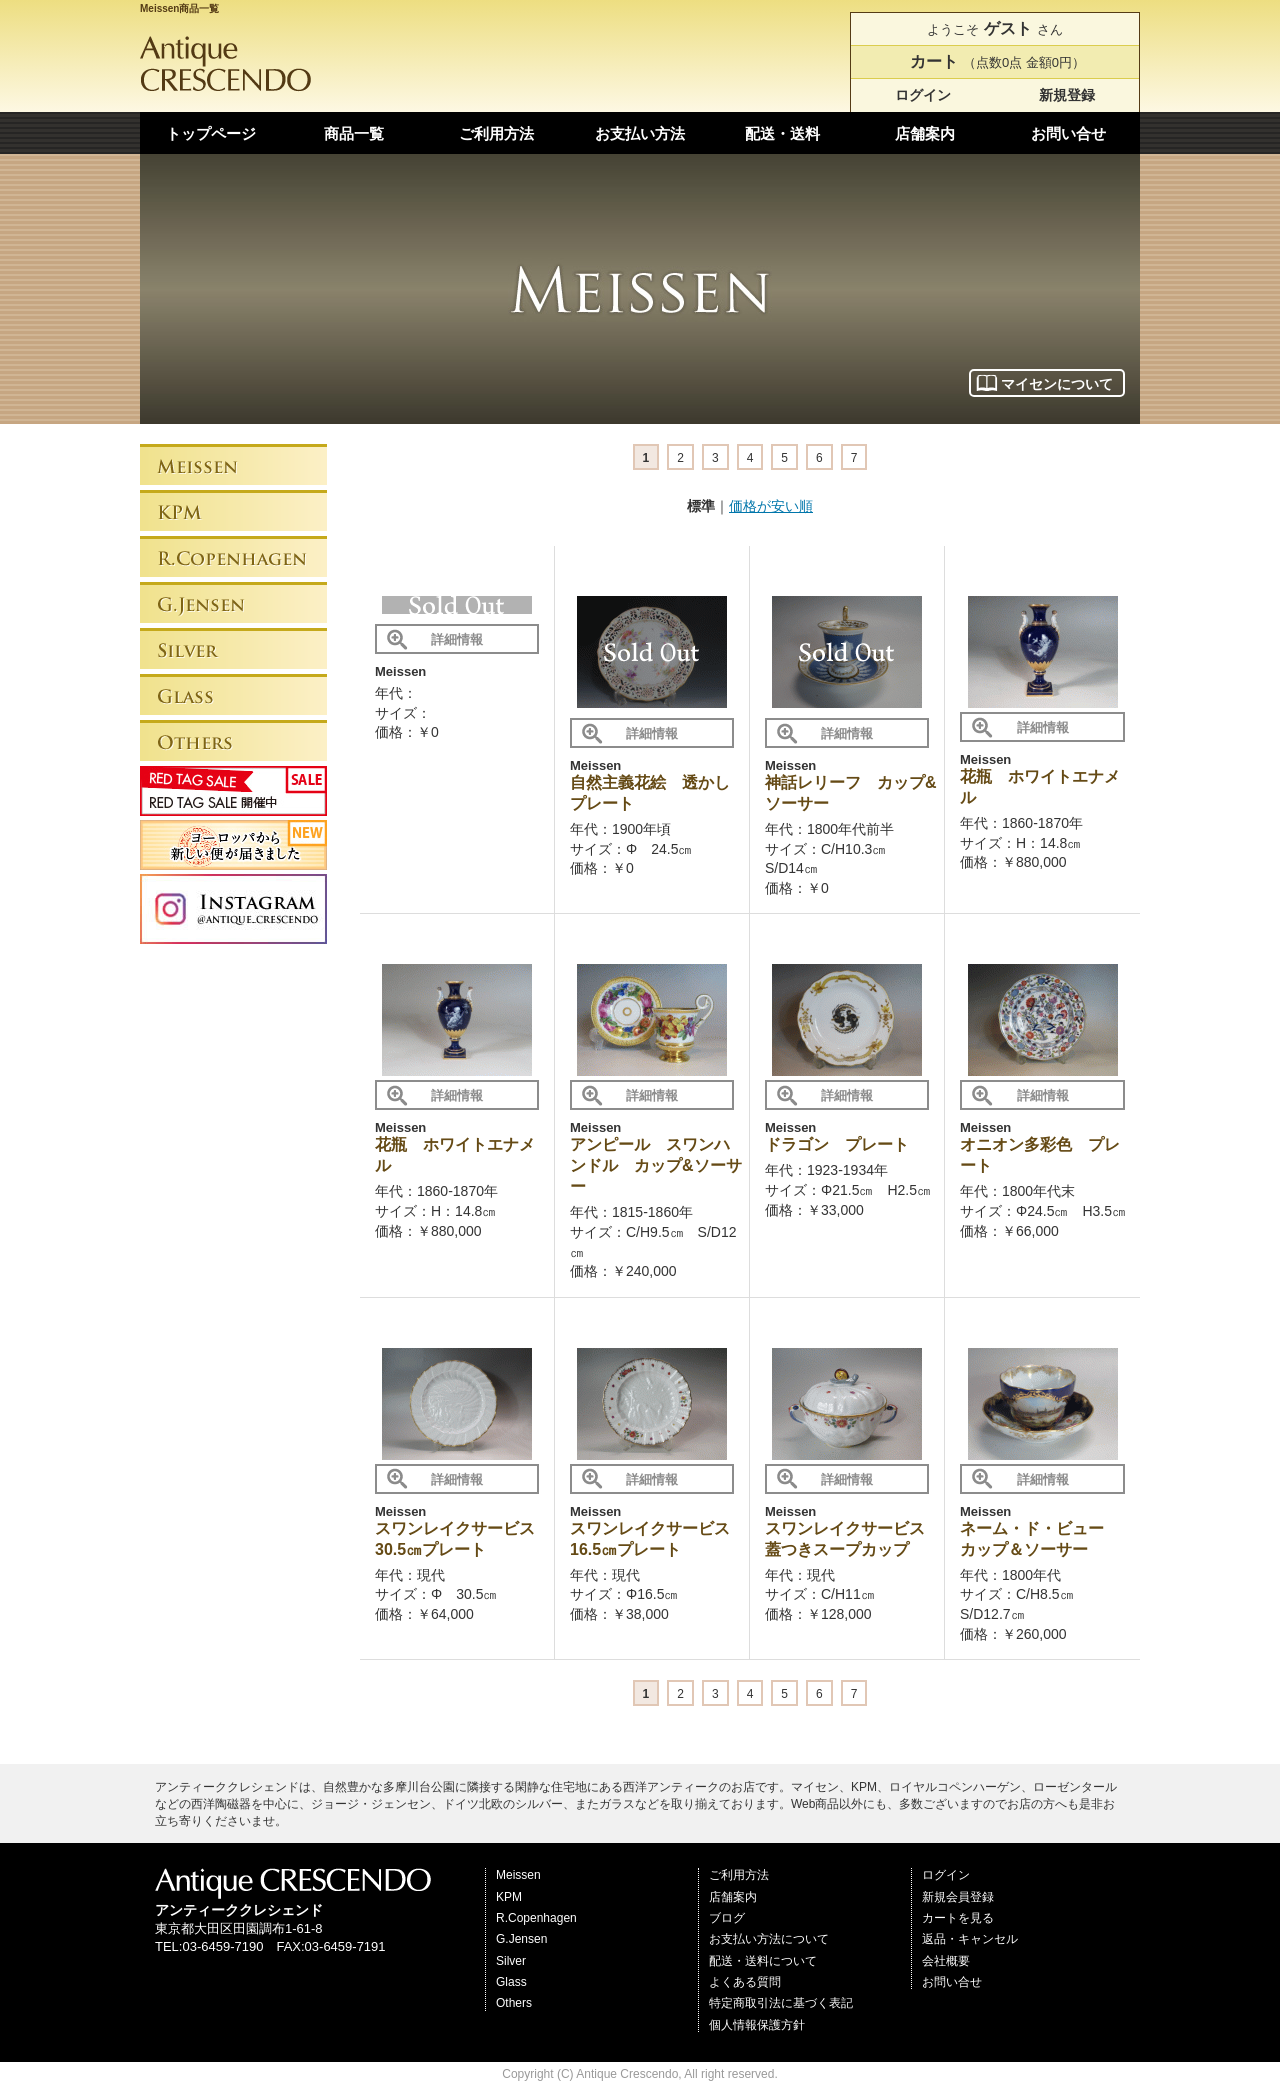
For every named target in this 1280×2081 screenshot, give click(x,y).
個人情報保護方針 (757, 2025)
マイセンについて (1057, 384)
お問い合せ (1068, 133)
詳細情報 (457, 639)
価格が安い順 (771, 506)
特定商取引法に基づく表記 (781, 2003)
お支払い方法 (640, 133)
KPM (509, 1897)
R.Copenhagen (536, 1918)
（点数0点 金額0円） (995, 61)
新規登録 (1067, 95)
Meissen (518, 1875)
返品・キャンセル (970, 1939)
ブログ (727, 1918)
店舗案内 (925, 133)
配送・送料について (763, 1961)
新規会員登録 (958, 1897)
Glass (511, 1982)
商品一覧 (354, 133)
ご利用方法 (496, 133)
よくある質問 (745, 1982)
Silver (511, 1961)
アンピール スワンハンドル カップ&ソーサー (656, 1165)
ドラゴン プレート (837, 1144)
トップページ (211, 133)
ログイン (923, 95)
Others (514, 2003)
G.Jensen (521, 1939)
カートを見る (958, 1918)
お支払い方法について (769, 1939)
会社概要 (946, 1961)
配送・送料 (782, 133)
